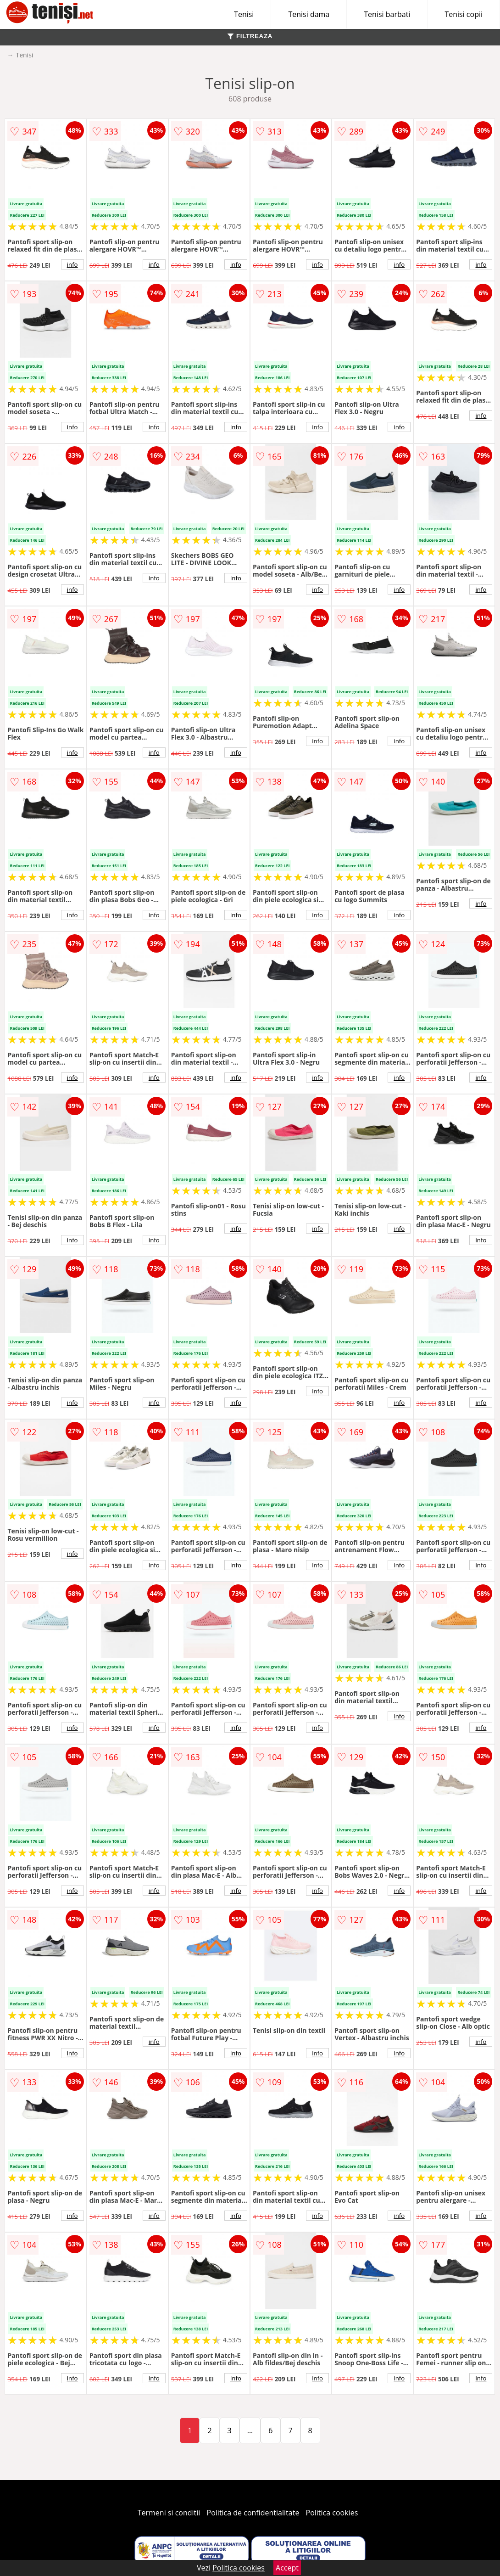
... (250, 2430)
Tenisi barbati (387, 14)
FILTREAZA (250, 36)
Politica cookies (332, 2513)
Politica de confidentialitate (253, 2513)
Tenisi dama (308, 14)
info (72, 264)
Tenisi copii (463, 14)
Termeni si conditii (169, 2513)
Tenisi (244, 14)
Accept (287, 2568)
